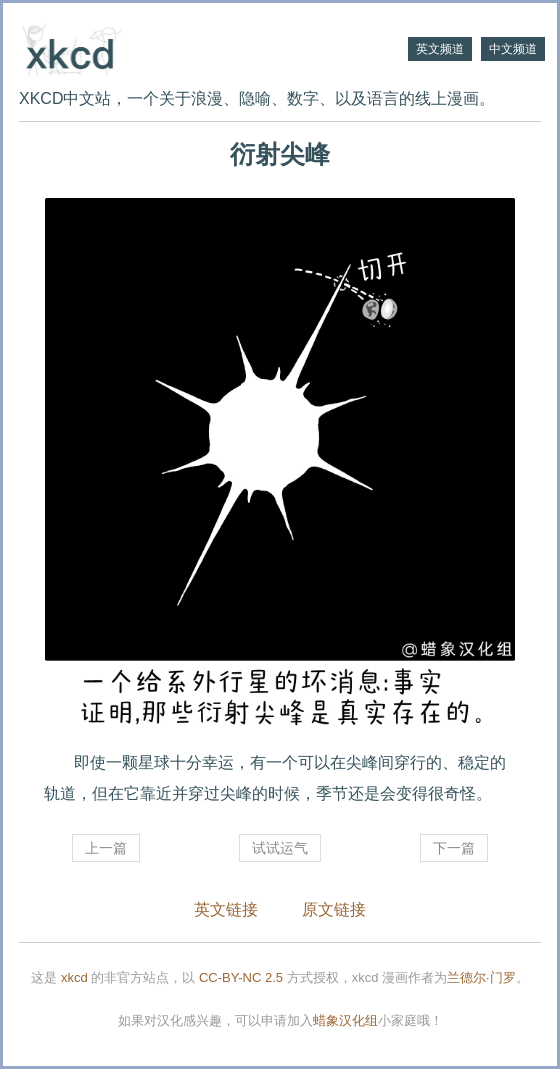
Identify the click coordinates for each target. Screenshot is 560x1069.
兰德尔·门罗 (481, 977)
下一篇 (454, 848)
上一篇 (106, 848)
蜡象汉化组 (345, 1020)
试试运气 (280, 848)
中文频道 (513, 49)
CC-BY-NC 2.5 (241, 977)
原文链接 (334, 909)
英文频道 (440, 49)
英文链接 (226, 909)
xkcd (74, 977)
